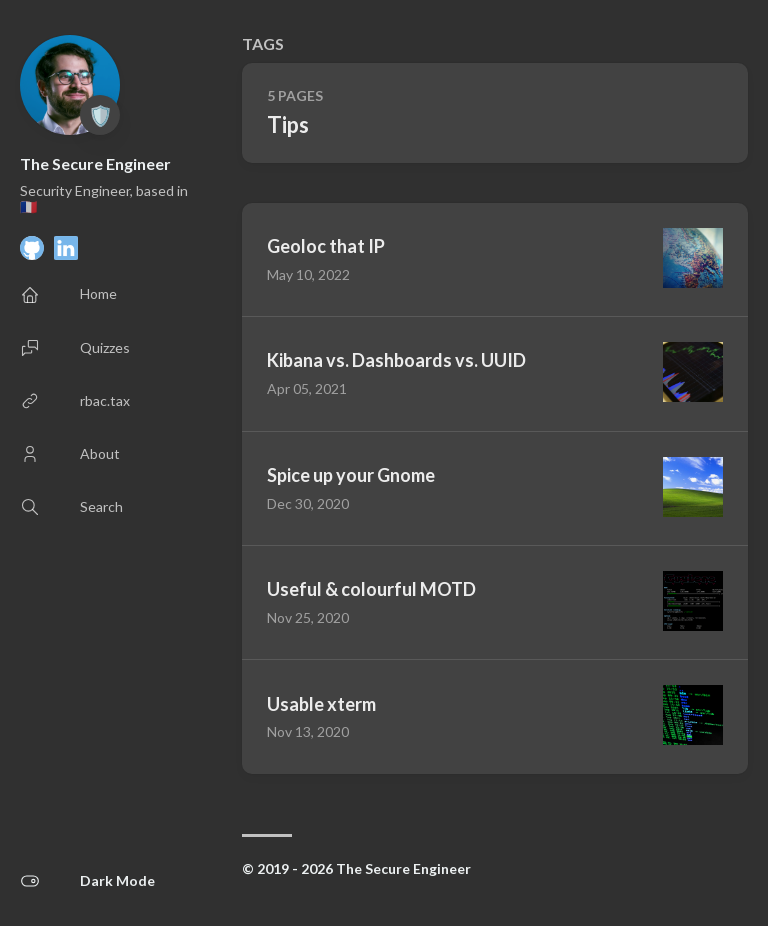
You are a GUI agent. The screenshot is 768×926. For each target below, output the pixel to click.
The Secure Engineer (95, 163)
